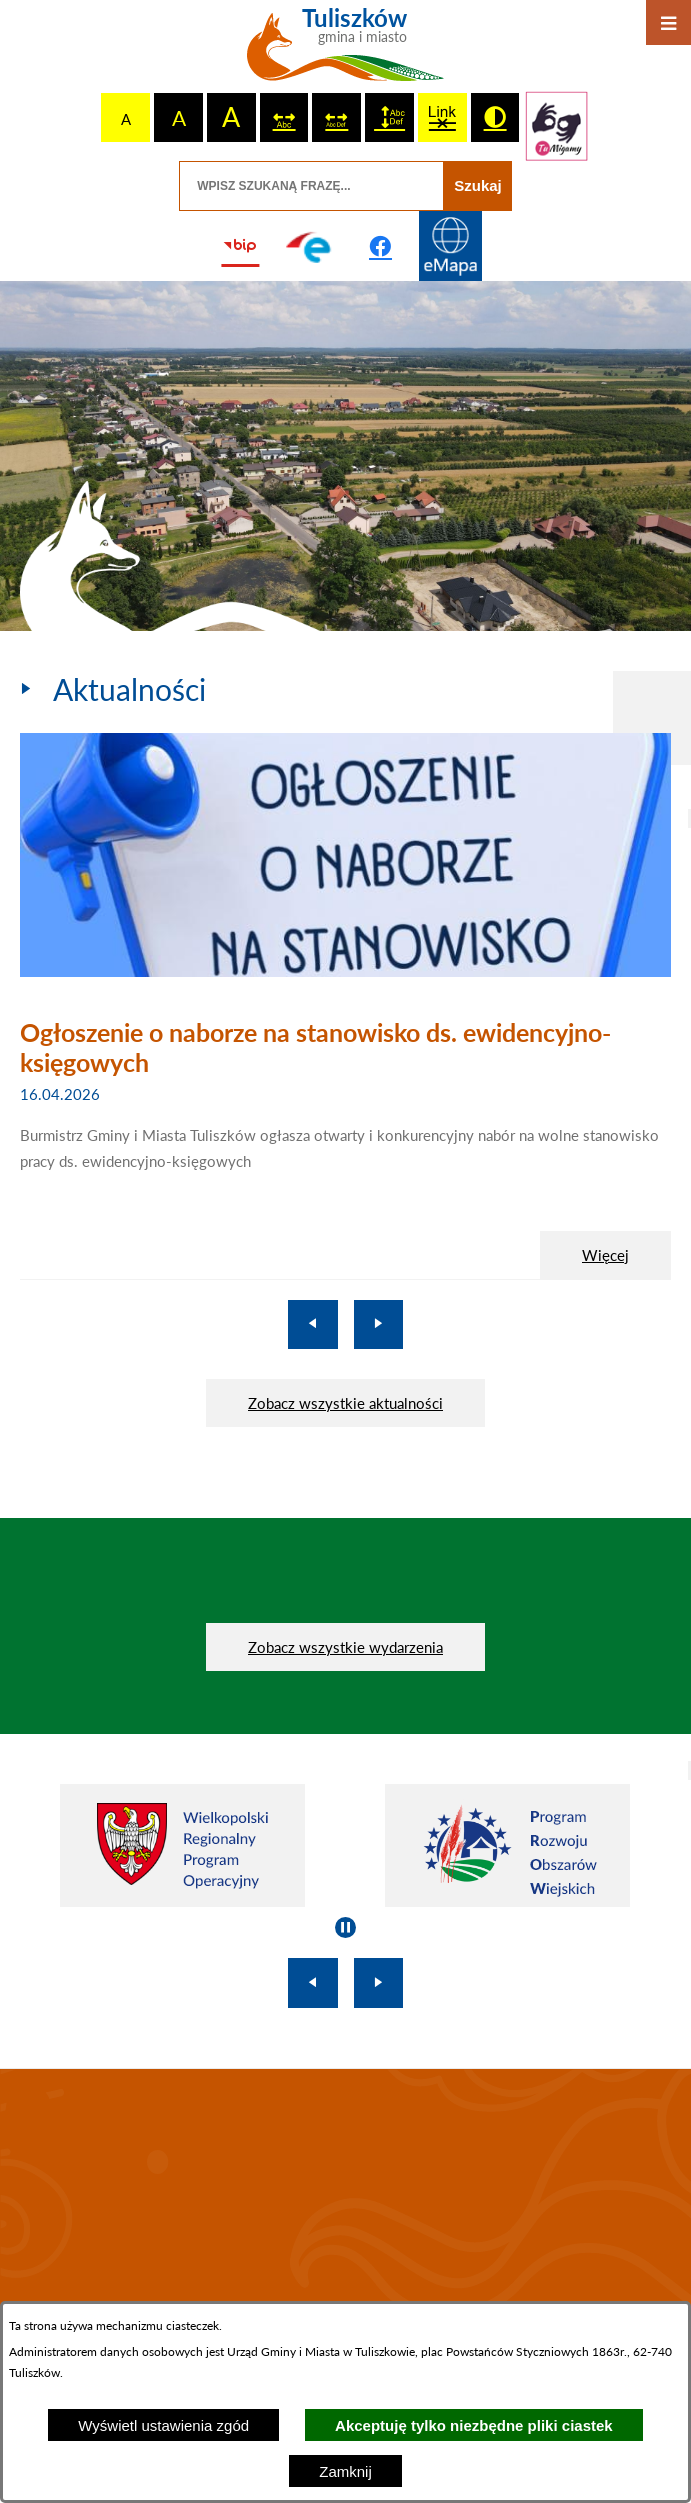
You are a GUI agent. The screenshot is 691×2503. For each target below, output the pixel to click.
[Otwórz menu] (668, 22)
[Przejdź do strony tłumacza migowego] (556, 126)
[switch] (284, 117)
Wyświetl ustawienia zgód (163, 2425)
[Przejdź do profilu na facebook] (381, 246)
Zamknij (345, 2471)
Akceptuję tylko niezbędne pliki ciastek (474, 2425)
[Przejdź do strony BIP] (240, 246)
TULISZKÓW (345, 2204)
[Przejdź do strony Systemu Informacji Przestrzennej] (451, 246)
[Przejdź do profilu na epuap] (310, 246)
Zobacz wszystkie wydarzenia (345, 1647)
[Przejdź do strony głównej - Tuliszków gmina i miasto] (345, 52)
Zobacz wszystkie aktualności (345, 1403)
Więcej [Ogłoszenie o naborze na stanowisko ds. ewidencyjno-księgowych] (605, 1255)
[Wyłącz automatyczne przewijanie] (345, 1927)
